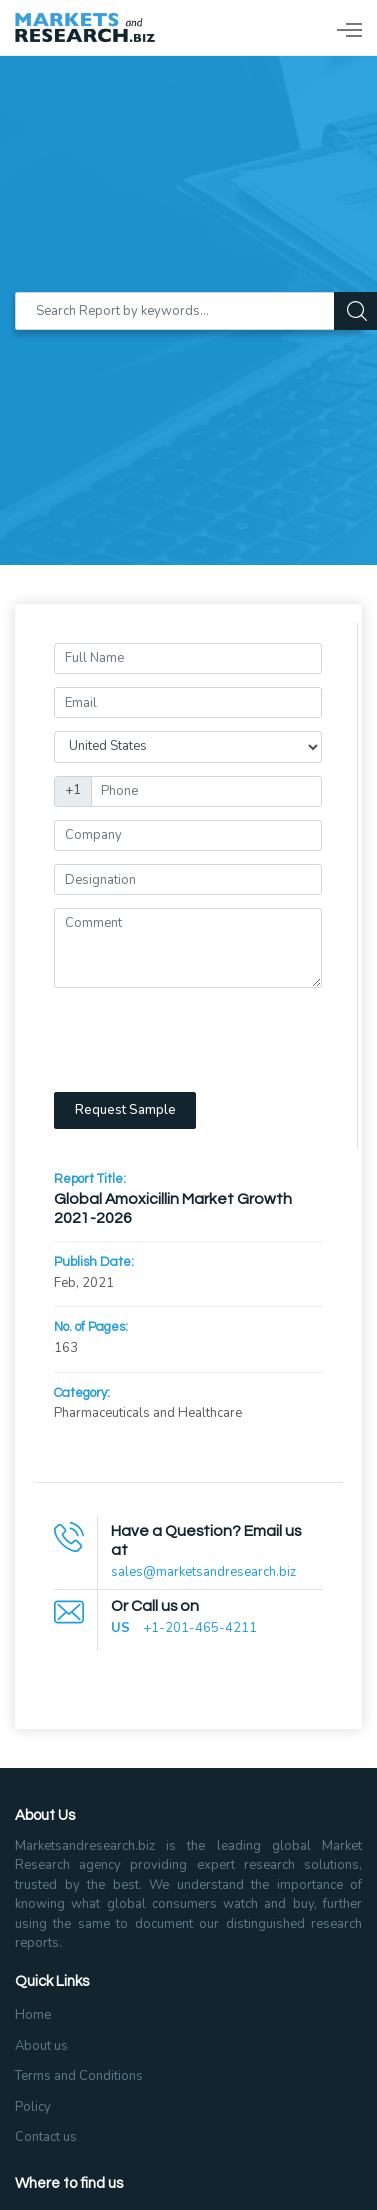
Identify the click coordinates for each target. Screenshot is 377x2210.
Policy (33, 2107)
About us (41, 2046)
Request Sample (125, 1110)
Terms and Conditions (79, 2076)
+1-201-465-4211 (200, 1628)
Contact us (46, 2137)
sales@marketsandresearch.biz (203, 1572)
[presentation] (206, 1040)
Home (33, 2015)
